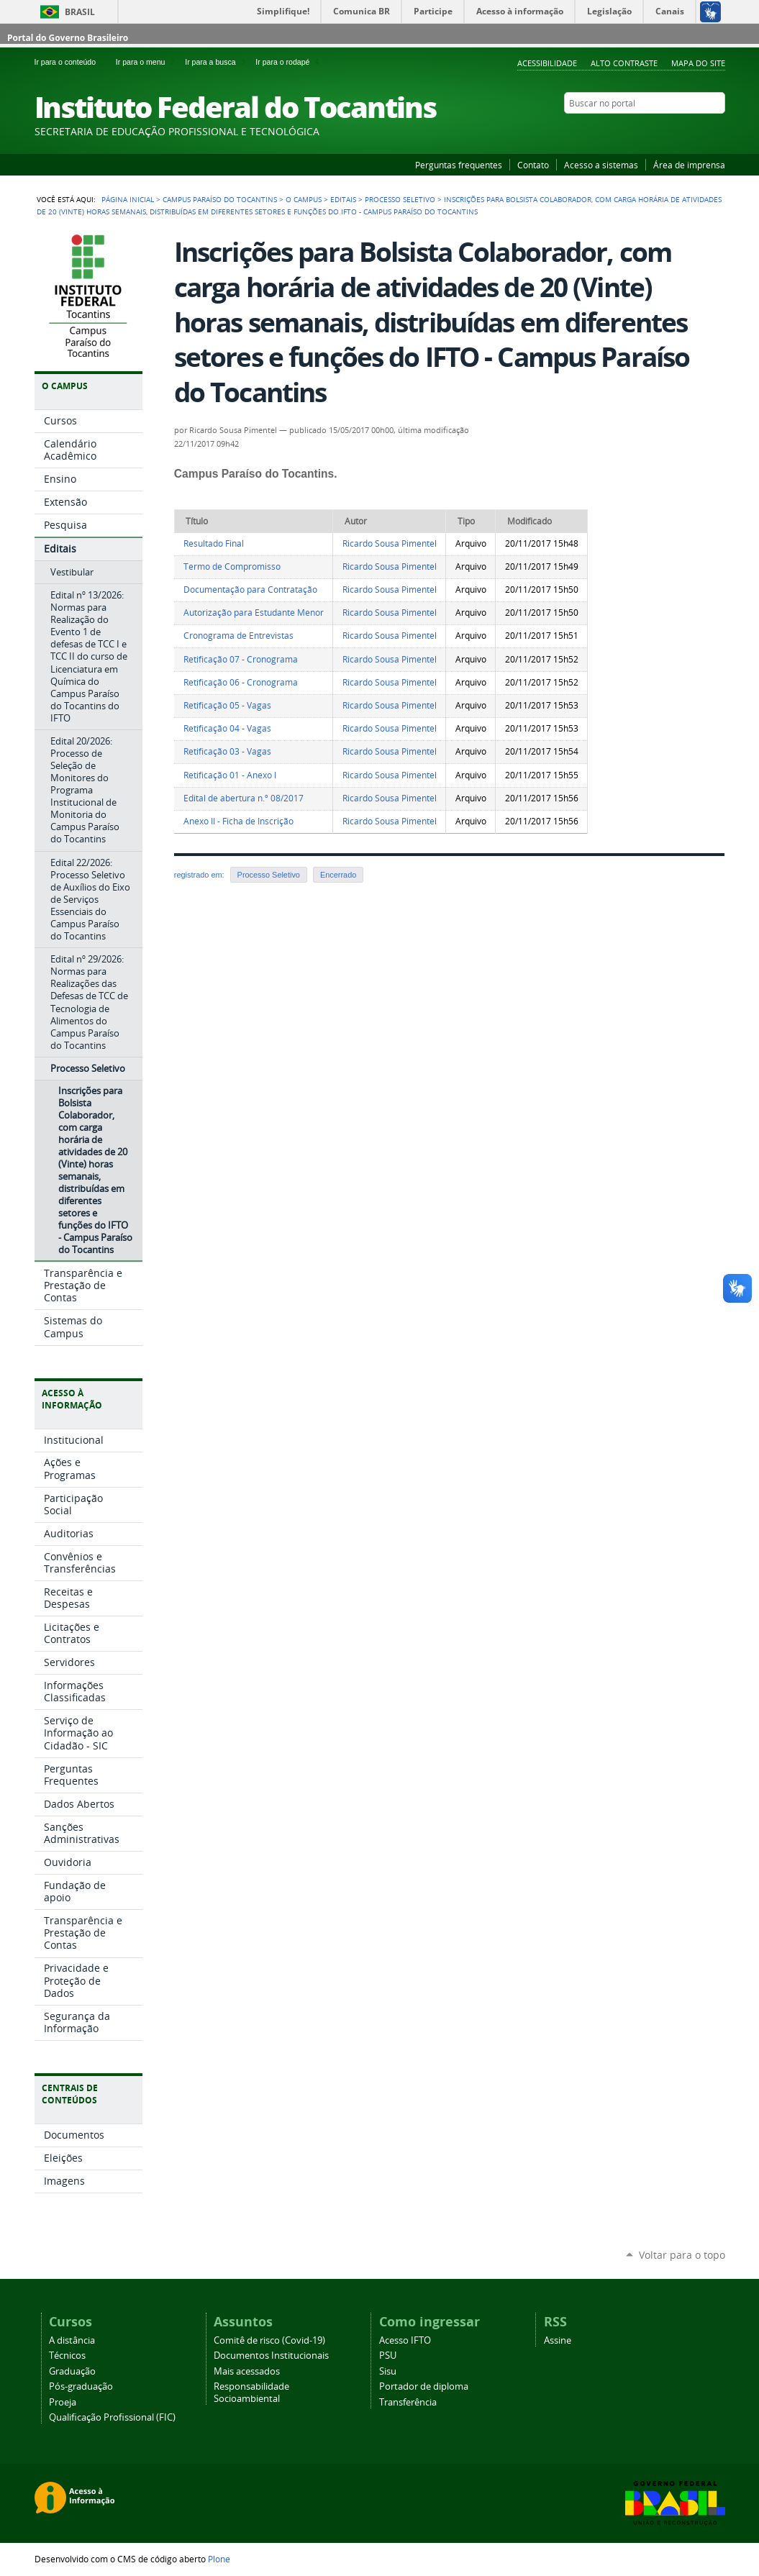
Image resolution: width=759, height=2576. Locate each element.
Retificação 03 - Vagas (227, 751)
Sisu (387, 2371)
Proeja (62, 2402)
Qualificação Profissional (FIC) (112, 2417)
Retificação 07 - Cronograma (240, 659)
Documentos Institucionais (271, 2355)
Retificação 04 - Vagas (227, 728)
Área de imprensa (689, 164)
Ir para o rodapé (288, 62)
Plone (219, 2558)
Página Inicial (127, 199)
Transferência (408, 2402)
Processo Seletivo (400, 199)
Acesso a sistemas (601, 164)
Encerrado (338, 874)
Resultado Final (213, 543)
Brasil (80, 12)
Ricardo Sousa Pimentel (389, 543)
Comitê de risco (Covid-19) (269, 2340)
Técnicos (67, 2355)
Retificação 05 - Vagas (227, 705)
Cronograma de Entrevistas (238, 635)
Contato (533, 164)
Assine (557, 2340)
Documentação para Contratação (250, 589)
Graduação (72, 2371)
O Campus (304, 199)
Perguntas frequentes (458, 164)
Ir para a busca (217, 62)
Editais (343, 199)
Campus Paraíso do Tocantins (220, 199)
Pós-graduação (81, 2386)
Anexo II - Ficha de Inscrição (238, 821)
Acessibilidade (547, 63)
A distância (72, 2340)
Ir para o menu (147, 62)
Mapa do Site (698, 63)
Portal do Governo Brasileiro (67, 38)
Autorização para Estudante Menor (253, 612)
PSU (387, 2355)
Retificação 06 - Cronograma (240, 682)
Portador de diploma (423, 2386)
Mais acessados (247, 2371)
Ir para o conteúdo (72, 62)
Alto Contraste (624, 63)
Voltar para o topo (682, 2255)
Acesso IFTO (405, 2340)
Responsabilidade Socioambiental (251, 2392)
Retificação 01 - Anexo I (229, 775)
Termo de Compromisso (232, 566)
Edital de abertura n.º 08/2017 (243, 798)
